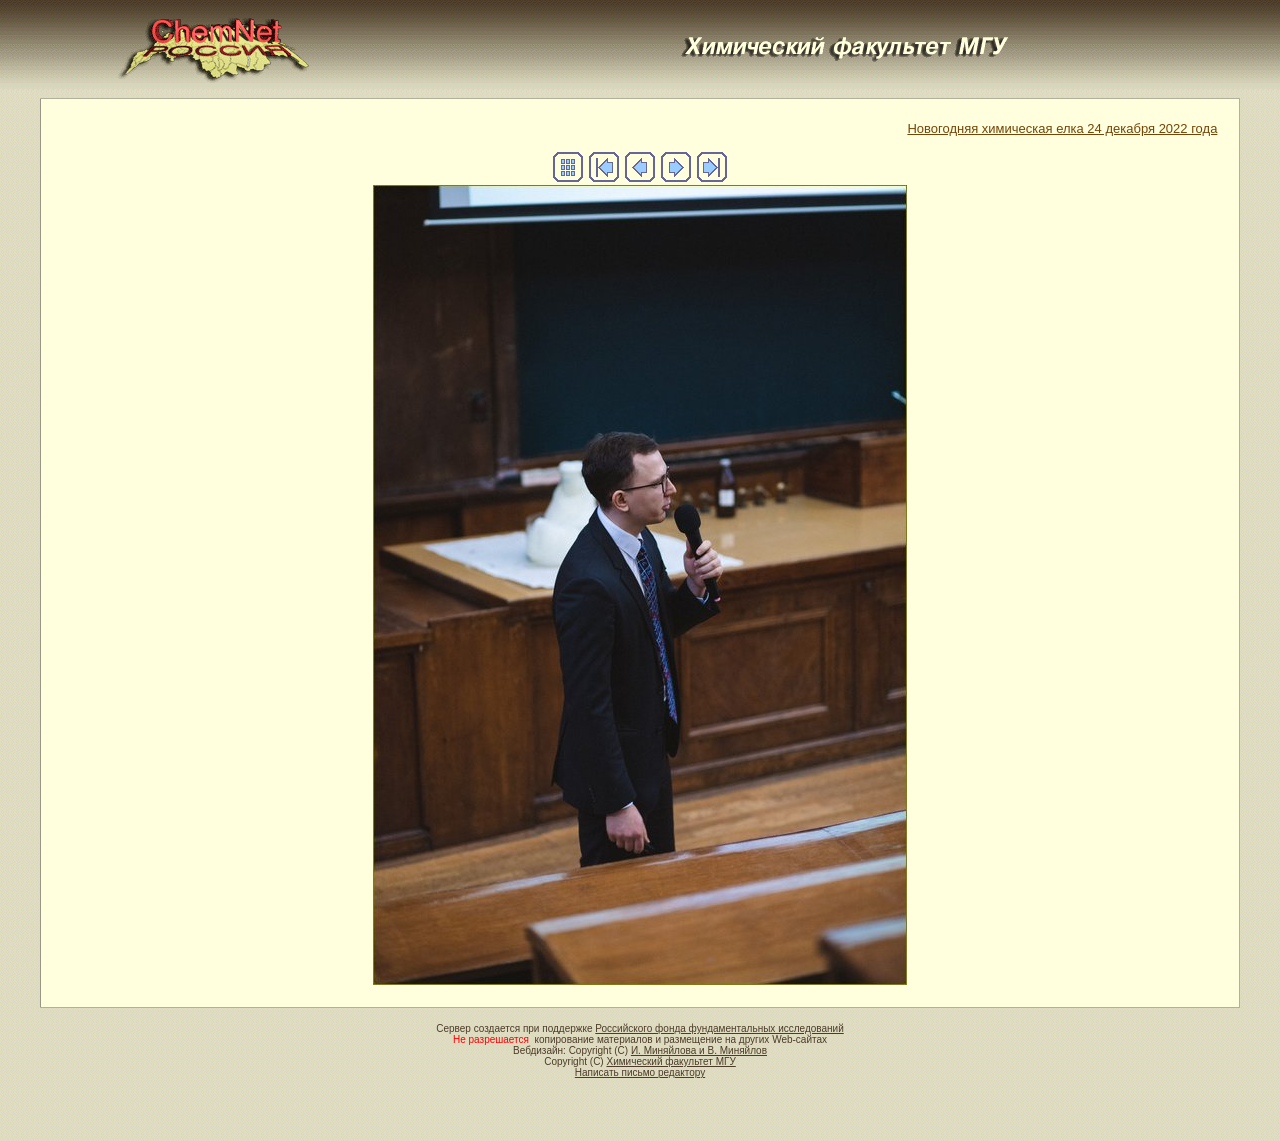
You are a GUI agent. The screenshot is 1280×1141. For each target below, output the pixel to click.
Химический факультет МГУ (670, 1061)
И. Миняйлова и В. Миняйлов (699, 1050)
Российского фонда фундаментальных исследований (719, 1028)
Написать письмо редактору (640, 1072)
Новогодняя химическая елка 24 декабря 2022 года (1062, 128)
